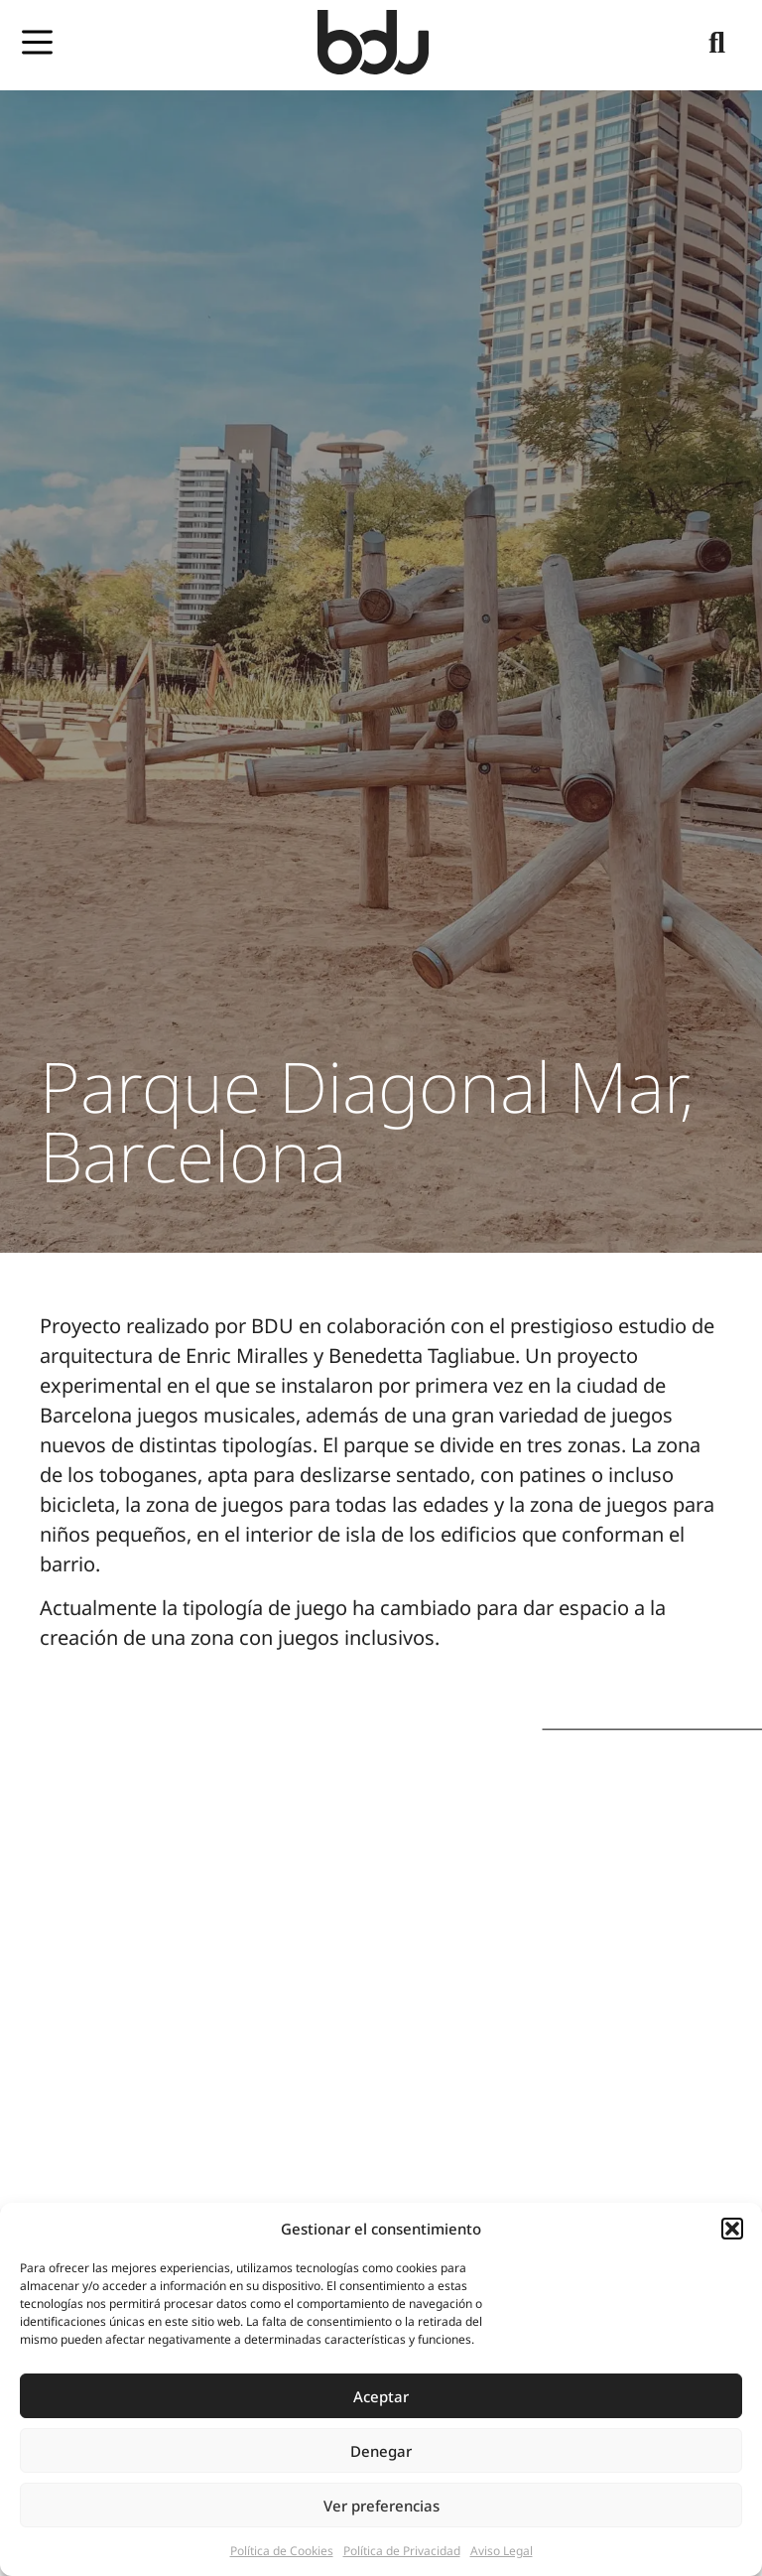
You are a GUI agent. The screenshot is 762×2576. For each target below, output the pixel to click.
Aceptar (381, 2396)
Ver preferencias (381, 2505)
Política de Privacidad (401, 2550)
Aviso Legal (501, 2550)
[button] (732, 2228)
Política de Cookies (281, 2550)
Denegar (381, 2451)
